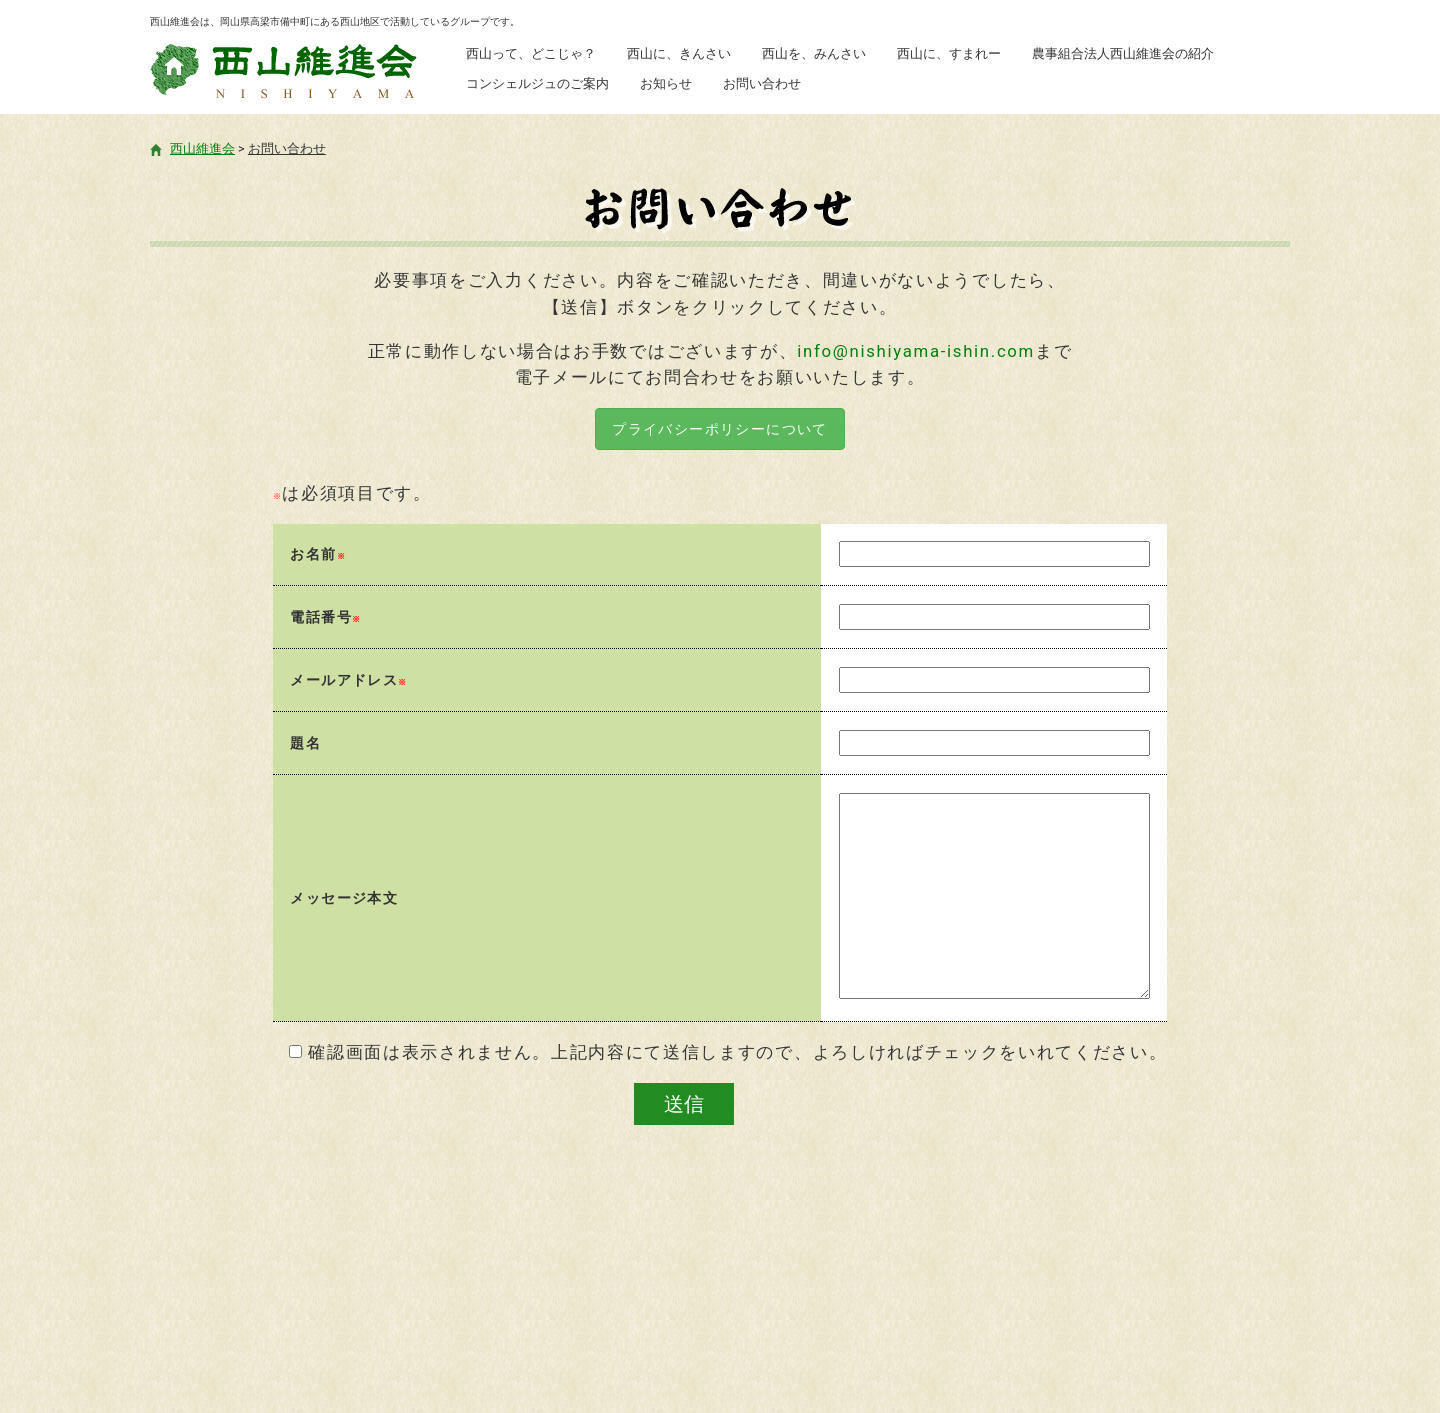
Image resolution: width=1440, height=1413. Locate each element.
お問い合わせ (762, 83)
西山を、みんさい (814, 53)
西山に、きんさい (679, 53)
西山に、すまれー (949, 53)
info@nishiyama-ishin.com (916, 351)
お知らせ (666, 83)
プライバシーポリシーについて (720, 429)
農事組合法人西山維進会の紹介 (1123, 53)
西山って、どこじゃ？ (531, 53)
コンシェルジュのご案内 (537, 83)
